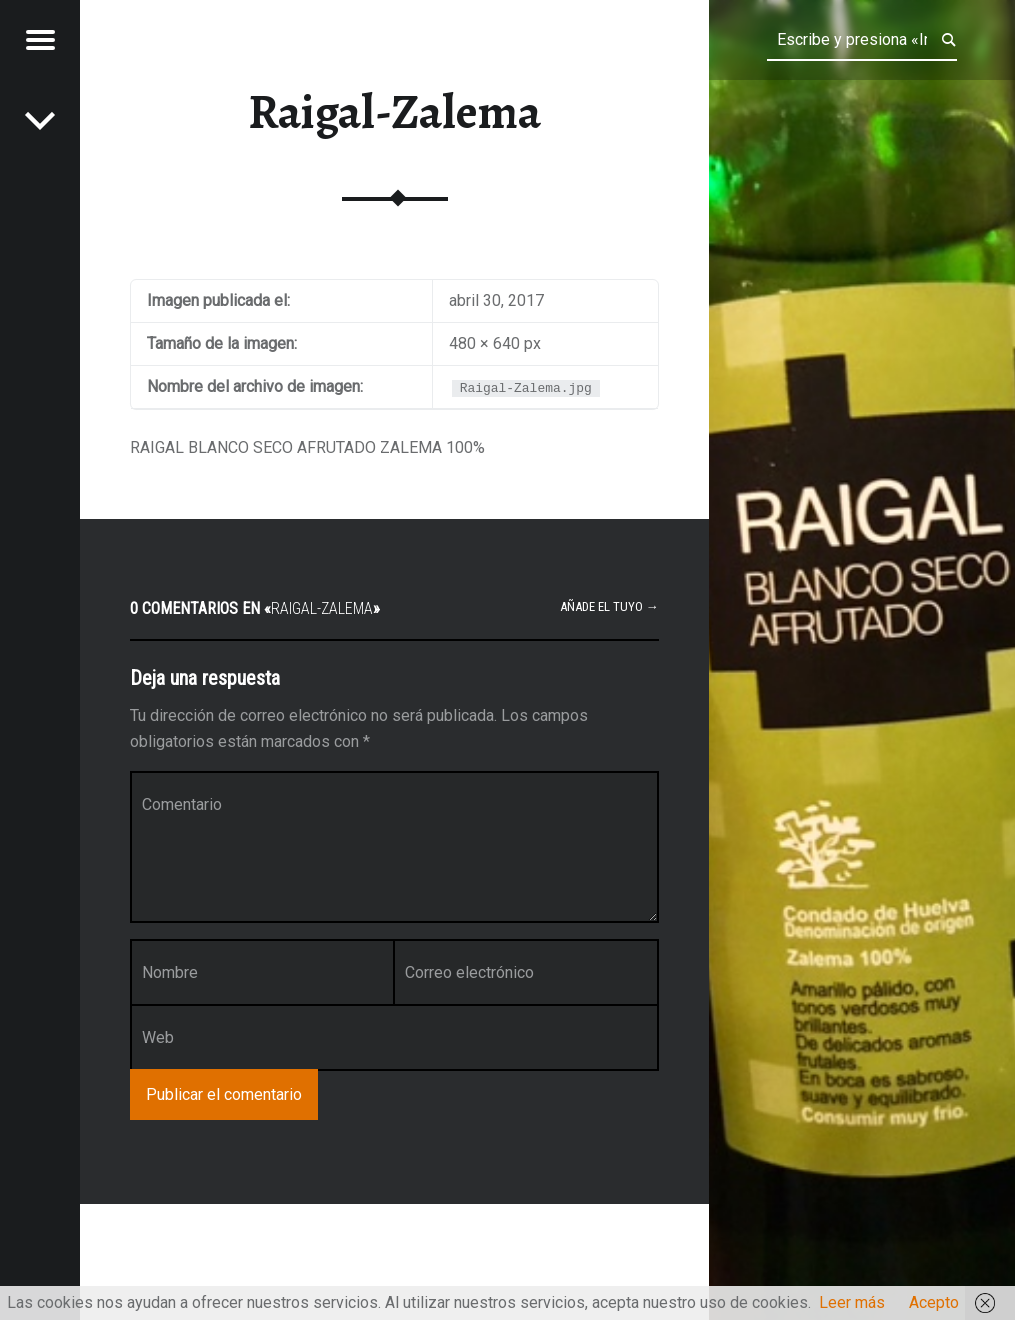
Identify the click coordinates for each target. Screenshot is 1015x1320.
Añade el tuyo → (609, 606)
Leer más (852, 1302)
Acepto (934, 1302)
